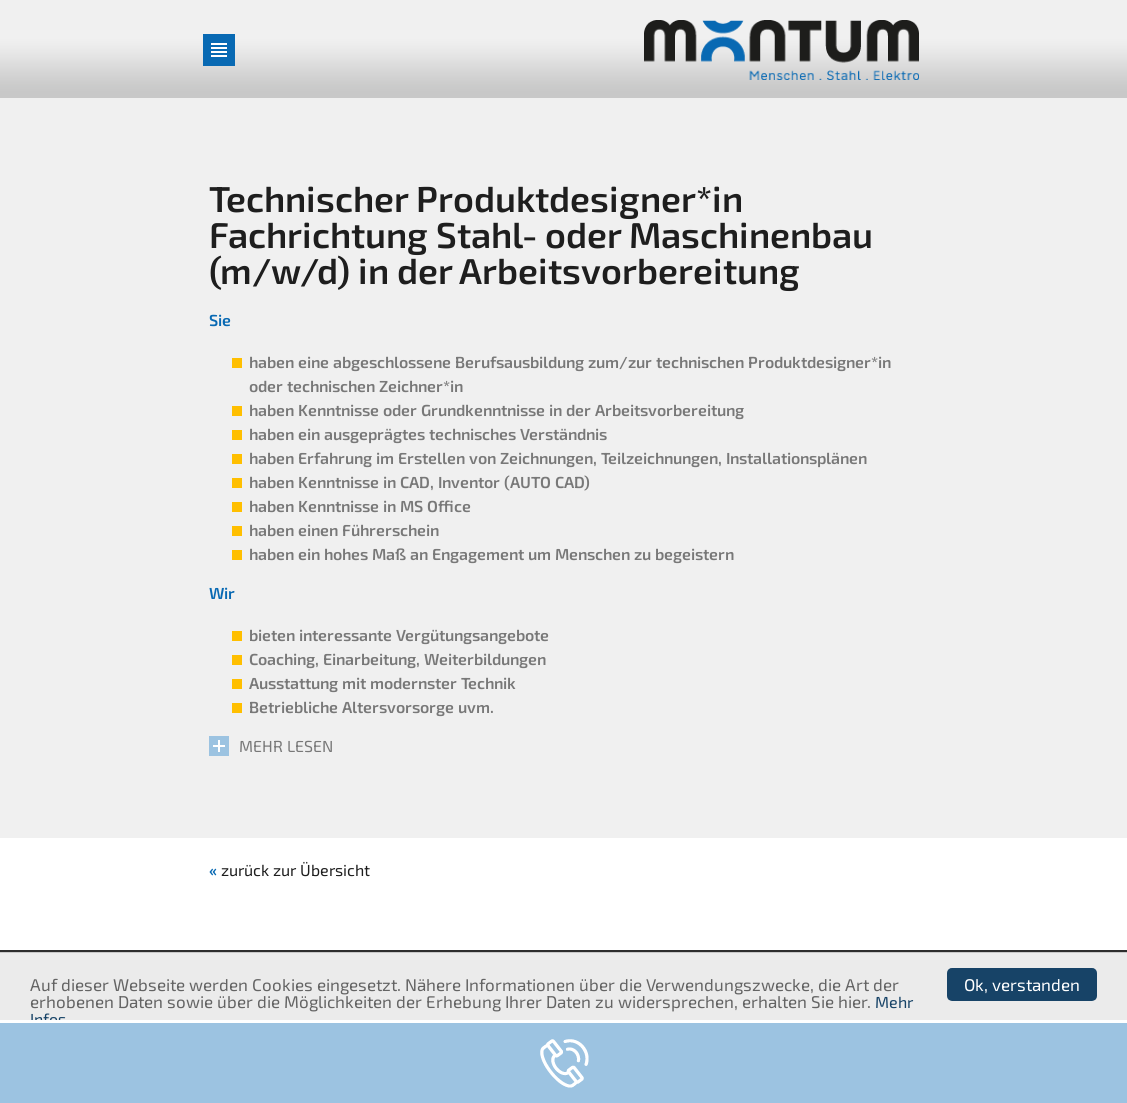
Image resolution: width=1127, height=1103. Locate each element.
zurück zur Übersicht (295, 869)
